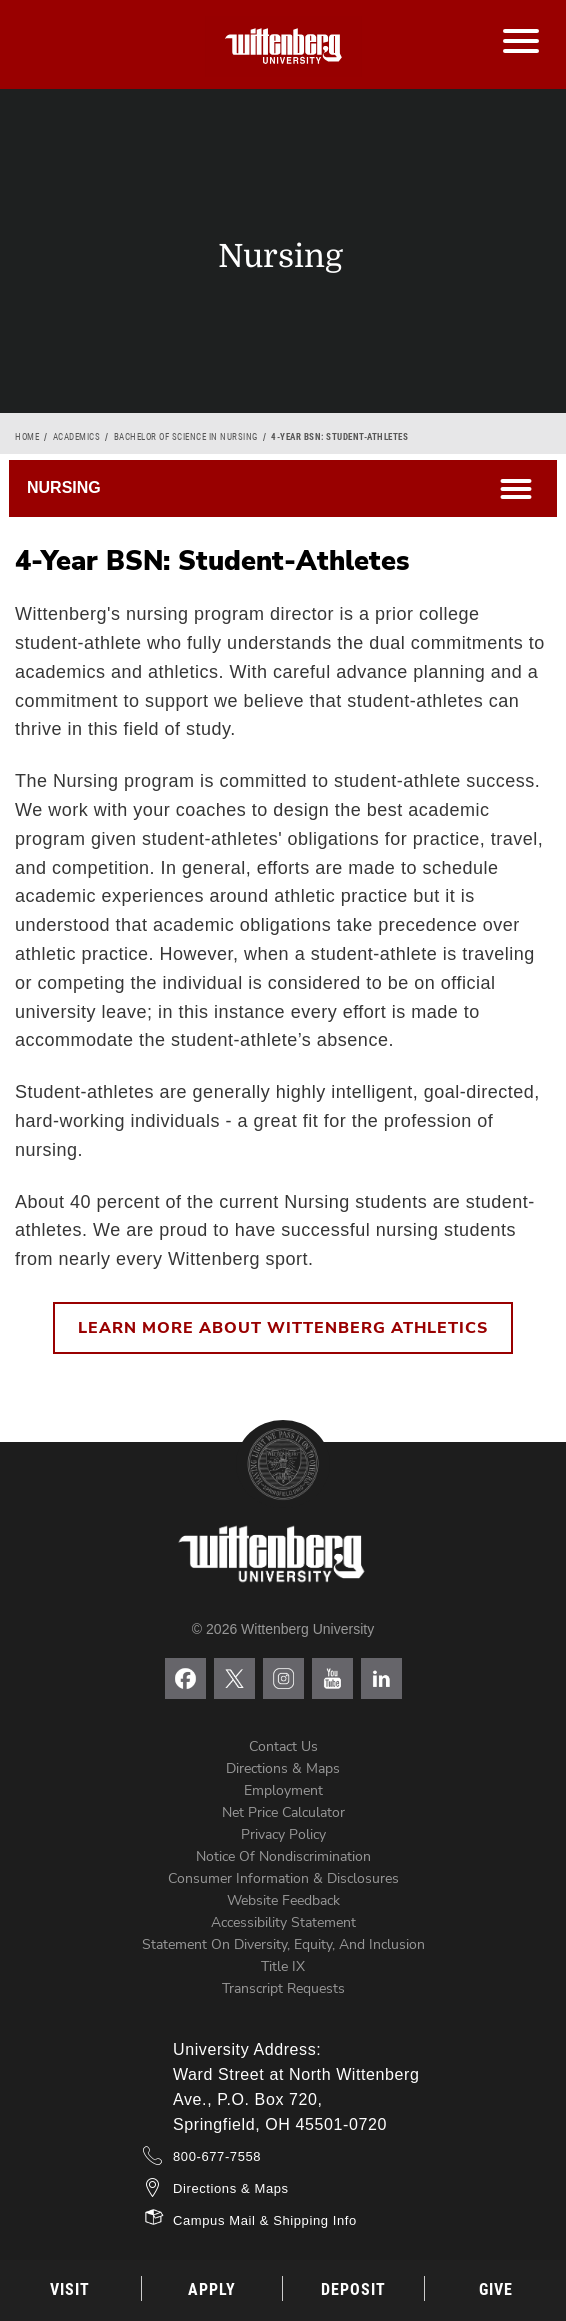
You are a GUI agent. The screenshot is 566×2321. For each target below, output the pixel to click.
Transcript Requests (283, 1988)
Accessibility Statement (283, 1922)
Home (27, 437)
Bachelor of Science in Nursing (186, 437)
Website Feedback (283, 1900)
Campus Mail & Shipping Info (265, 2220)
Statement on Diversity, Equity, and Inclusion (283, 1944)
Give (496, 2289)
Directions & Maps (283, 1768)
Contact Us (283, 1746)
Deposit (353, 2289)
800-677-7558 (217, 2156)
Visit (70, 2289)
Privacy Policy (283, 1834)
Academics (77, 437)
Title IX (283, 1966)
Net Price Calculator (283, 1812)
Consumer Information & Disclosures (283, 1878)
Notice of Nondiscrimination (283, 1856)
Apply (212, 2289)
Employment (283, 1790)
